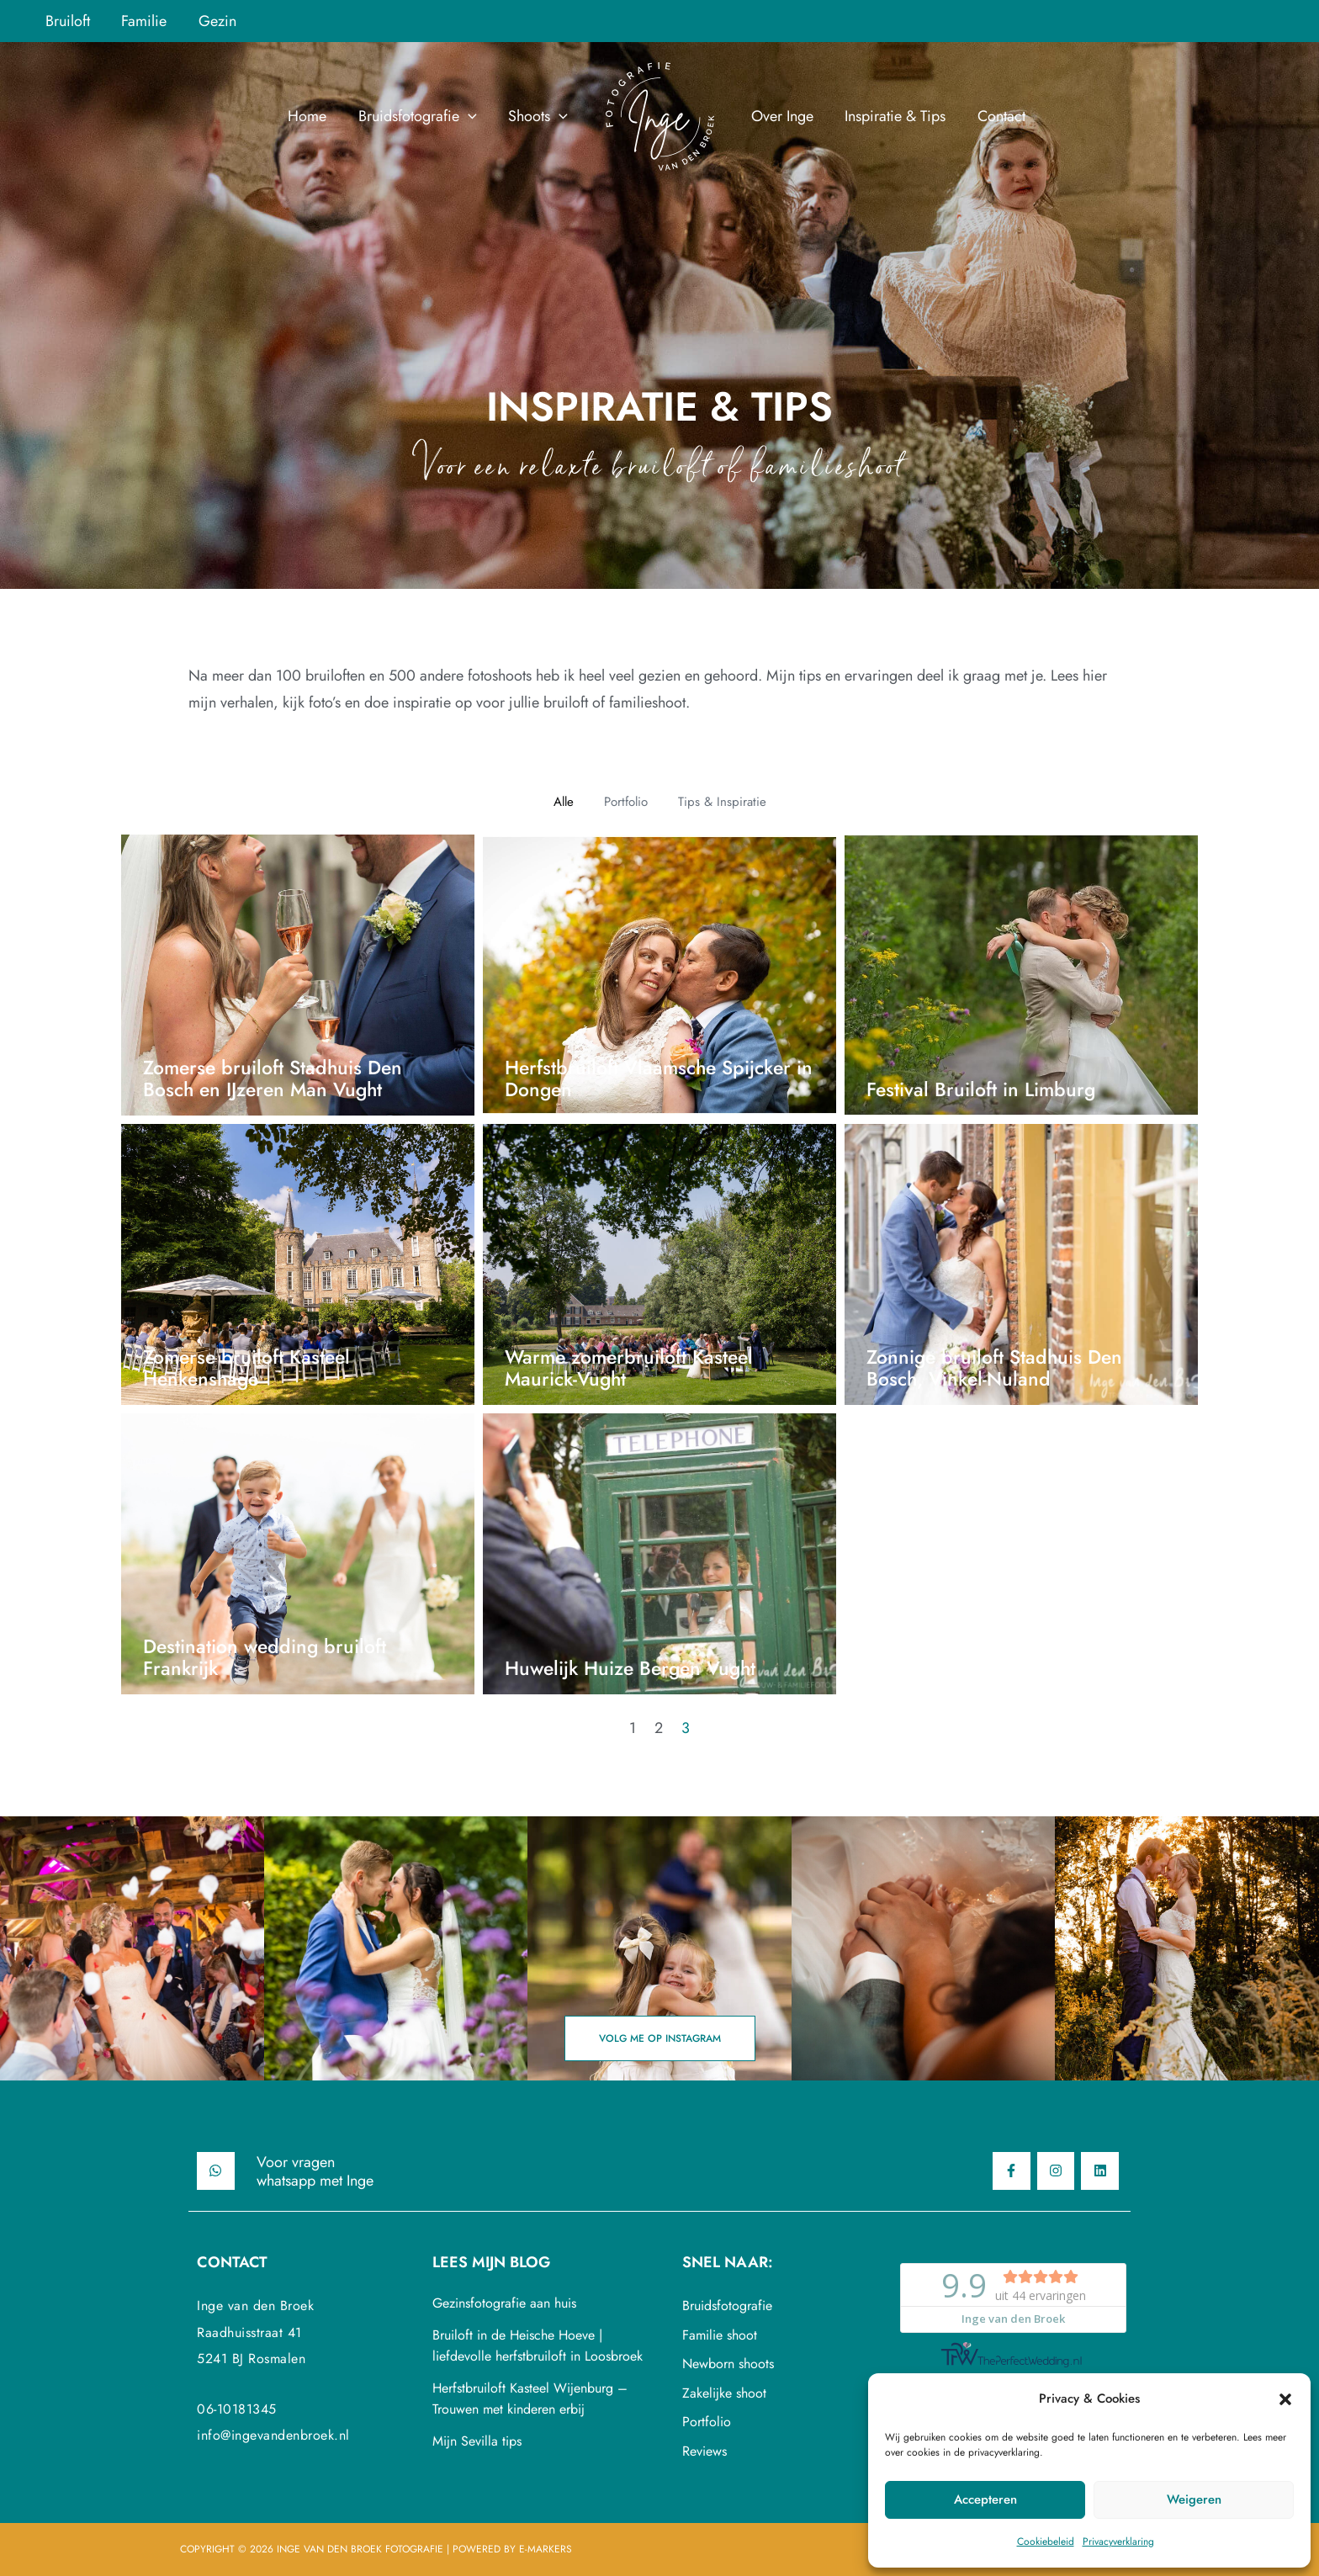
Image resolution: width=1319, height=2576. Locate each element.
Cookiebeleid (1045, 2541)
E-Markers (545, 2549)
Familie (142, 21)
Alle (564, 801)
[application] (470, 116)
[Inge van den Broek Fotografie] (659, 114)
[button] (1285, 2399)
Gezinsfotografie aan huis (504, 2303)
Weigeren (1194, 2499)
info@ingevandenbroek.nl (273, 2435)
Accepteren (985, 2499)
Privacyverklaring (1118, 2541)
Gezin (214, 21)
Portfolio (626, 801)
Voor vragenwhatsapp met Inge (315, 2171)
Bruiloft (67, 21)
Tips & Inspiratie (722, 801)
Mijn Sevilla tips (477, 2441)
